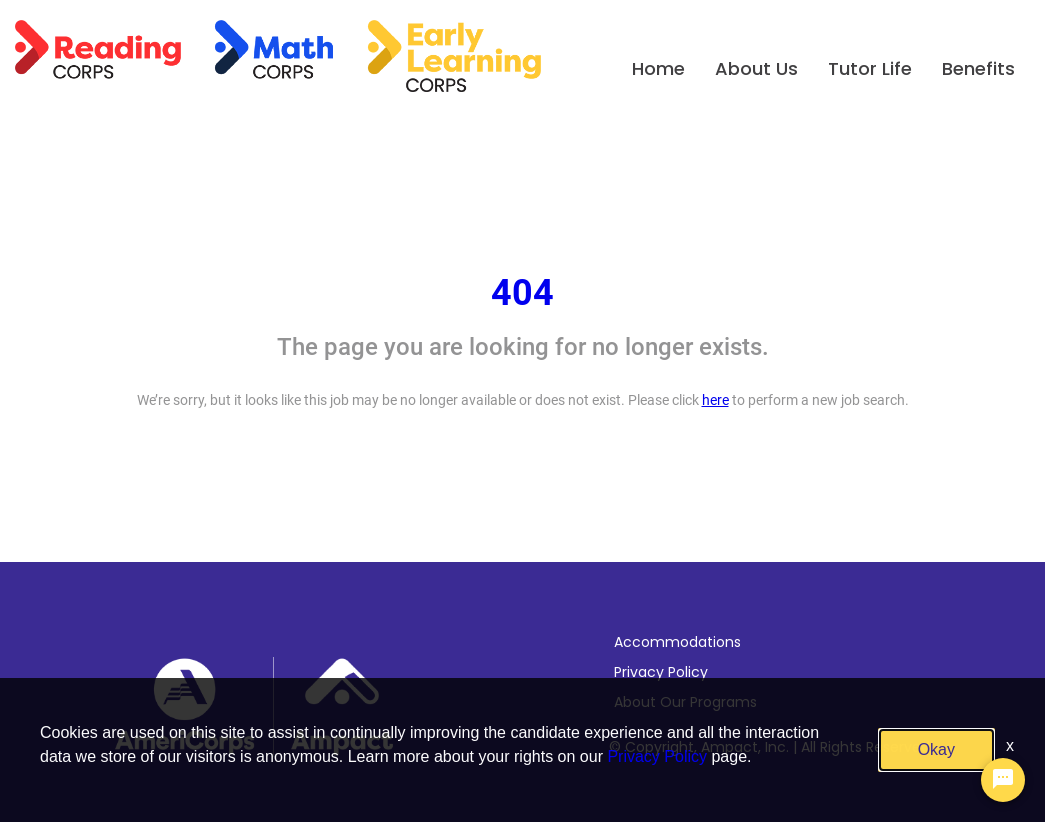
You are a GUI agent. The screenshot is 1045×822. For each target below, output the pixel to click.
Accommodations (677, 642)
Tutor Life (870, 68)
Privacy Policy (661, 672)
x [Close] (1010, 745)
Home (658, 68)
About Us (756, 68)
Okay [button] (936, 749)
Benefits (978, 68)
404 (522, 293)
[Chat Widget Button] (1003, 780)
